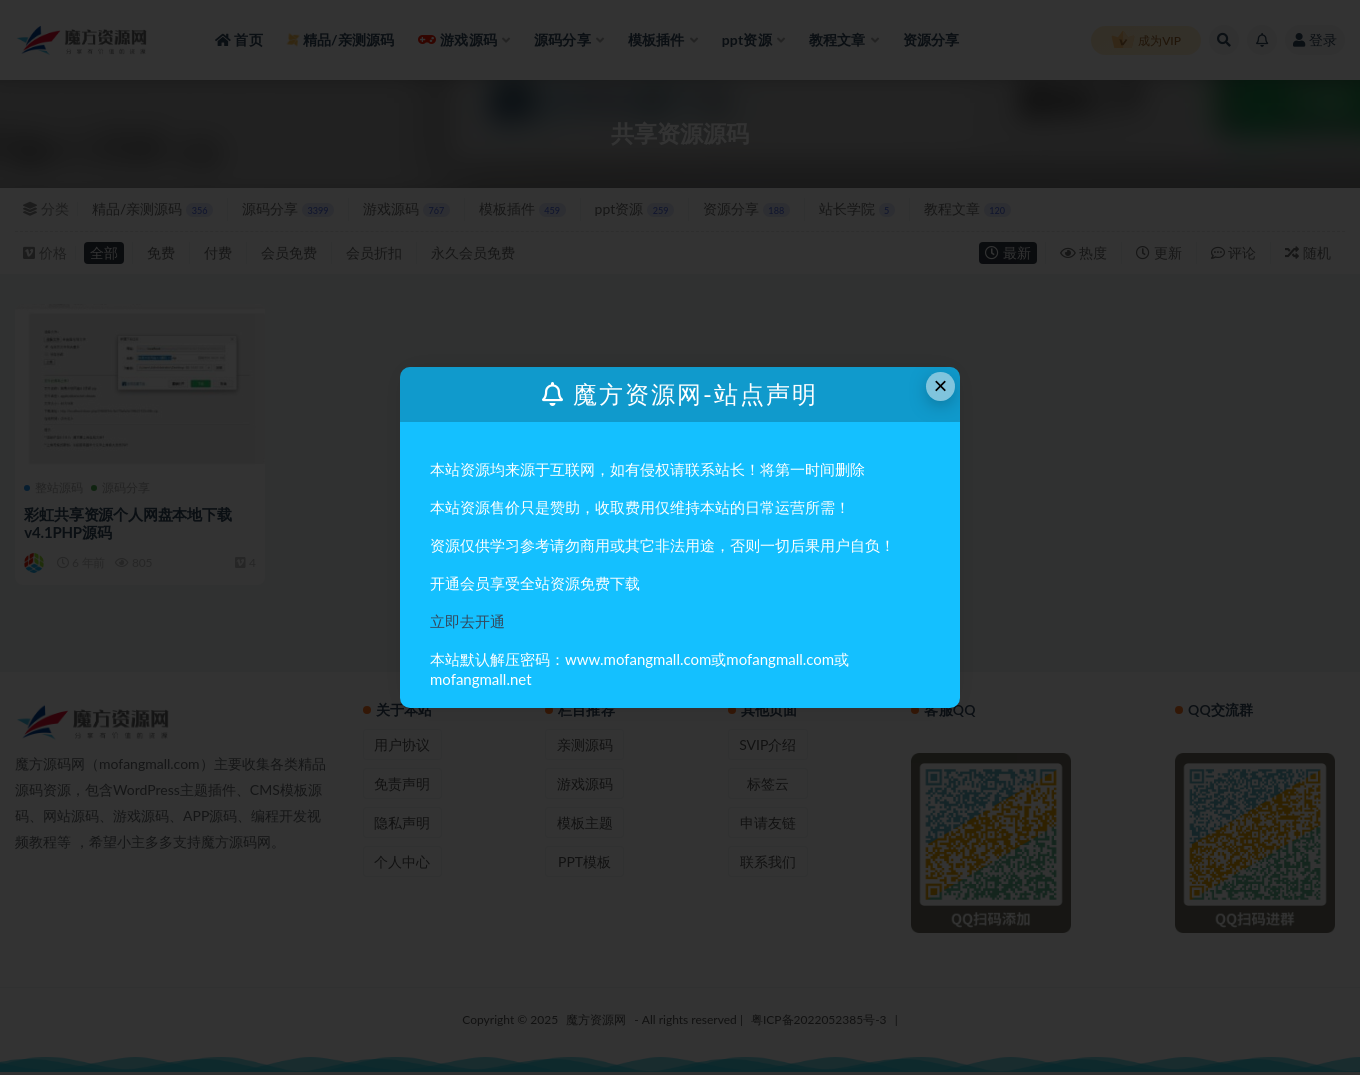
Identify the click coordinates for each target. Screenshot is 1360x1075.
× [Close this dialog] (941, 385)
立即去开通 (467, 621)
